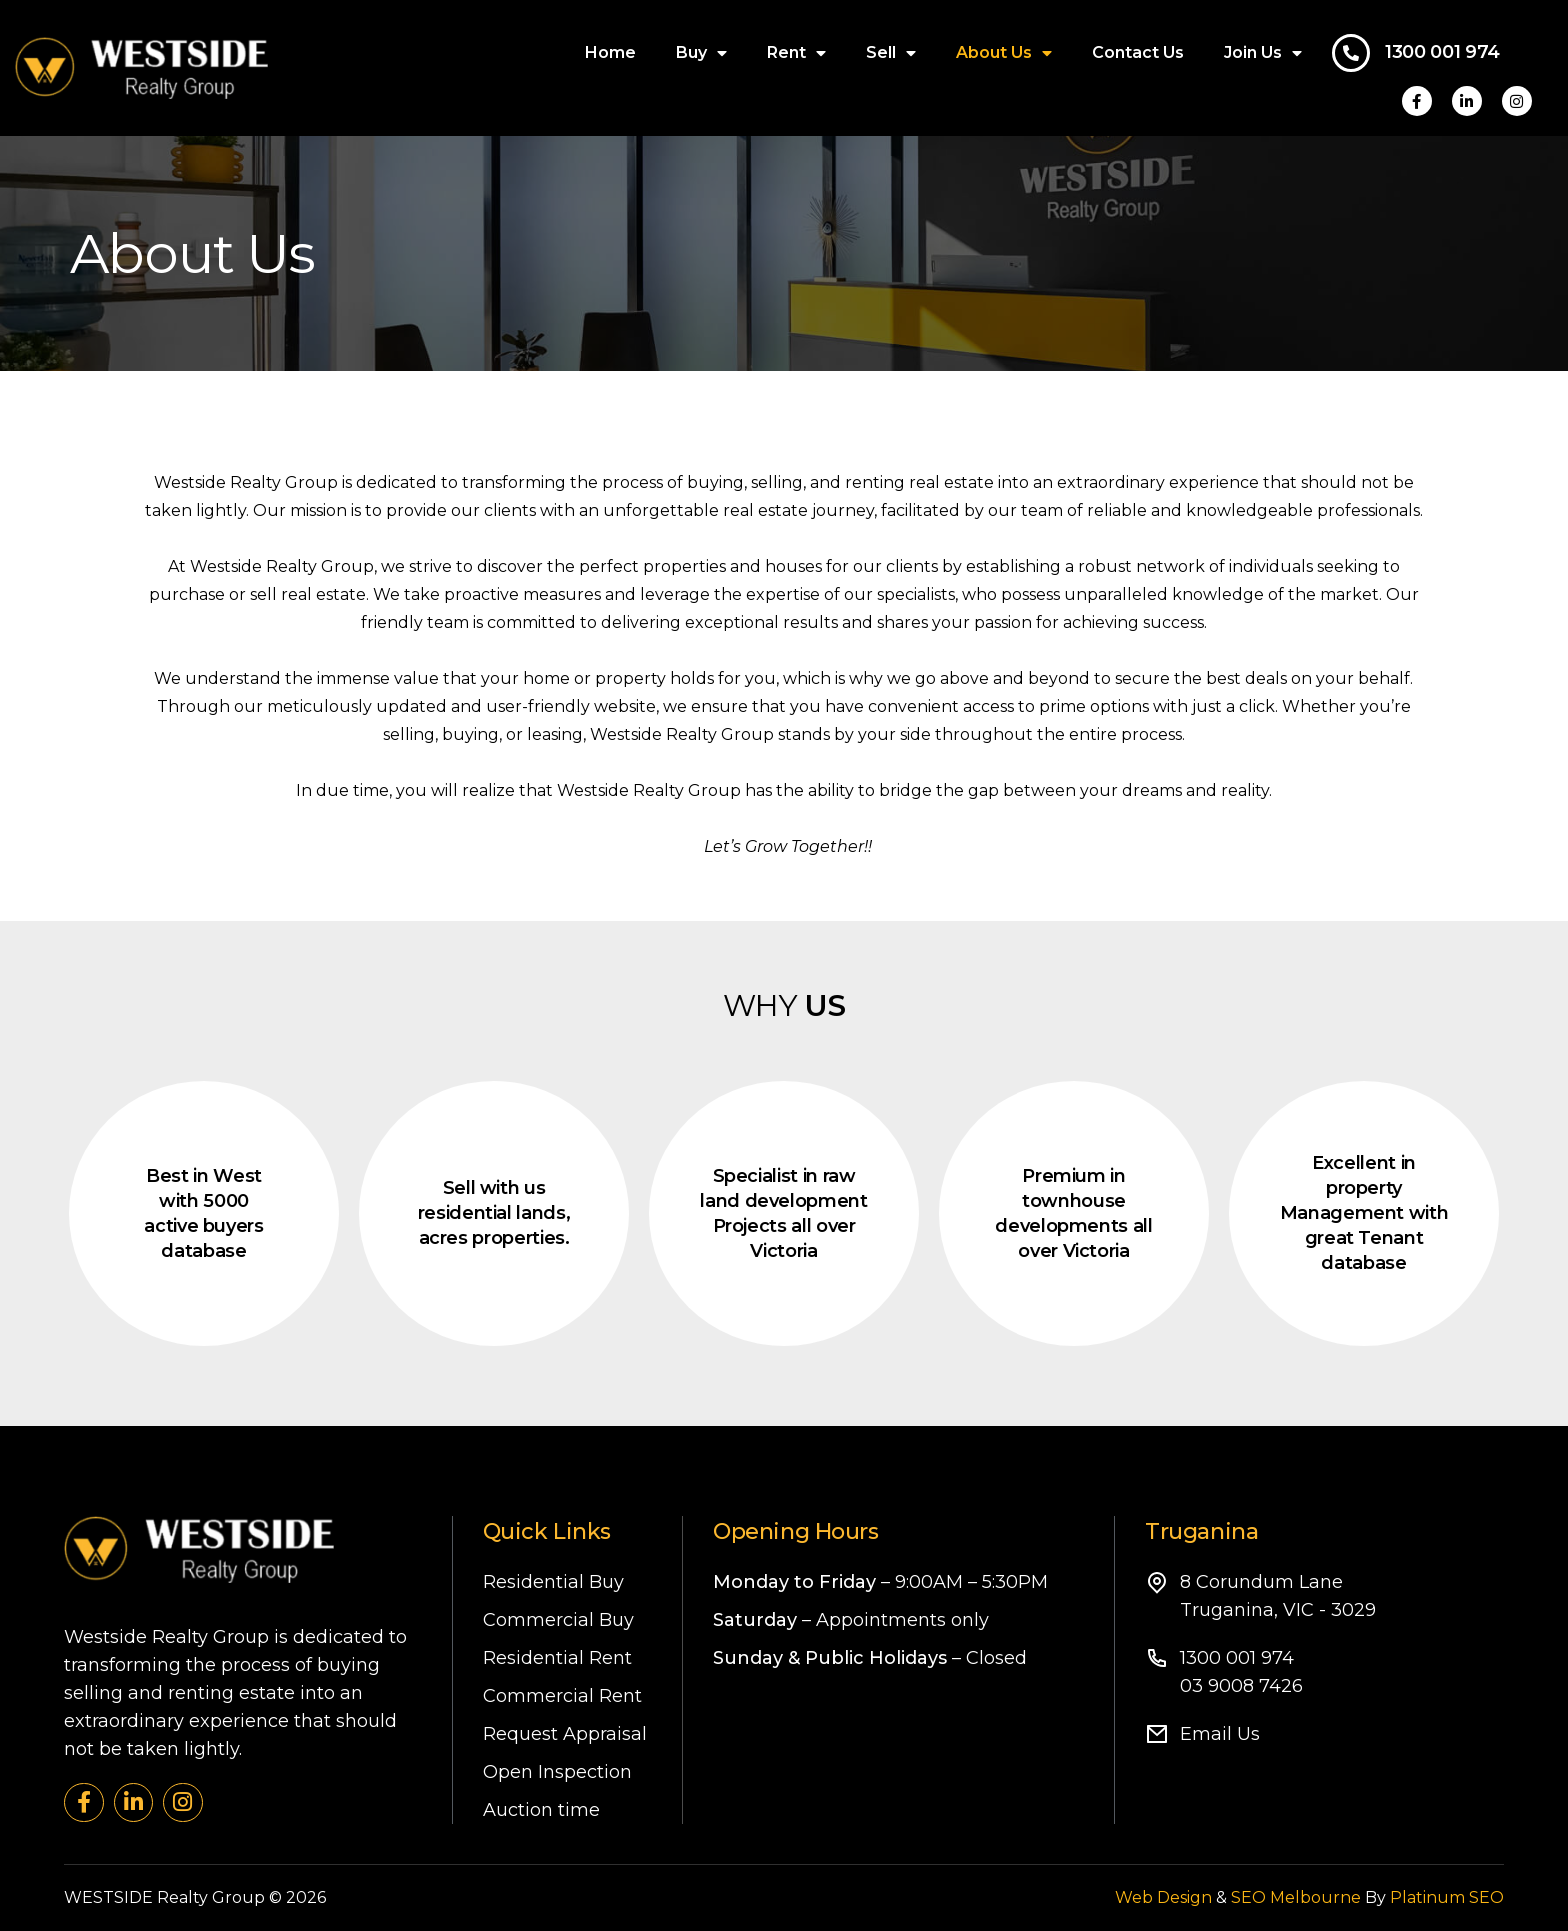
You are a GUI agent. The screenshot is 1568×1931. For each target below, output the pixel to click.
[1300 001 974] (1351, 53)
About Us (1004, 53)
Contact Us (1138, 52)
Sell (891, 53)
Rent (796, 53)
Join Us (1263, 53)
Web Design (1163, 1897)
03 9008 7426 (1241, 1686)
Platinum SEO (1447, 1897)
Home (610, 52)
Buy (701, 53)
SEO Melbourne (1296, 1897)
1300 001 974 (1442, 52)
